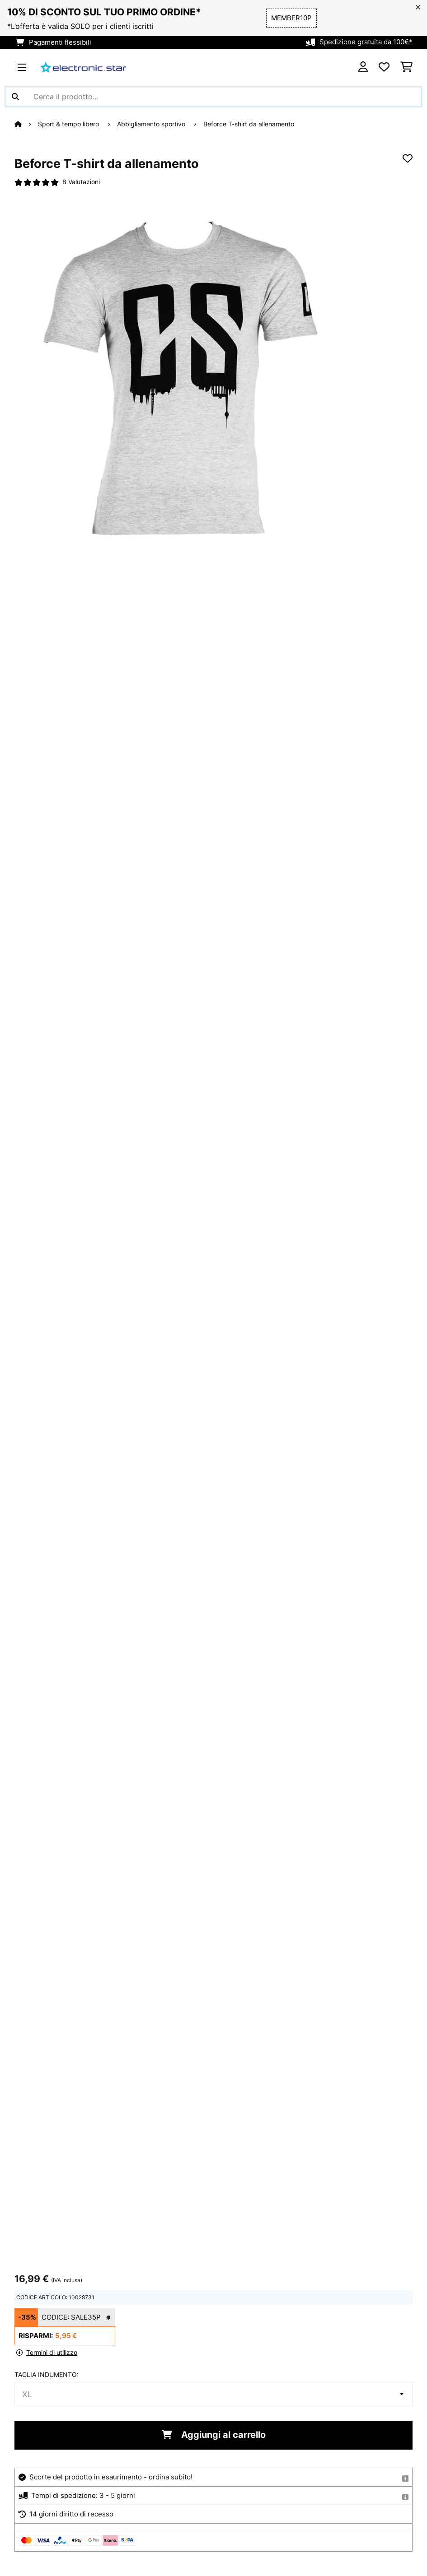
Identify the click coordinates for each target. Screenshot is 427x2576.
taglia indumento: (46, 2373)
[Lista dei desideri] (384, 67)
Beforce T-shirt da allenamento (248, 124)
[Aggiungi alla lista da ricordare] (408, 158)
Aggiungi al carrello (214, 2434)
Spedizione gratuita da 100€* (366, 42)
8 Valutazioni (81, 182)
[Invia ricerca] (15, 96)
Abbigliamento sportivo (152, 124)
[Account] (363, 67)
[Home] (26, 124)
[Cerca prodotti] (213, 96)
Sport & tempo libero (69, 124)
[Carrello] (406, 67)
